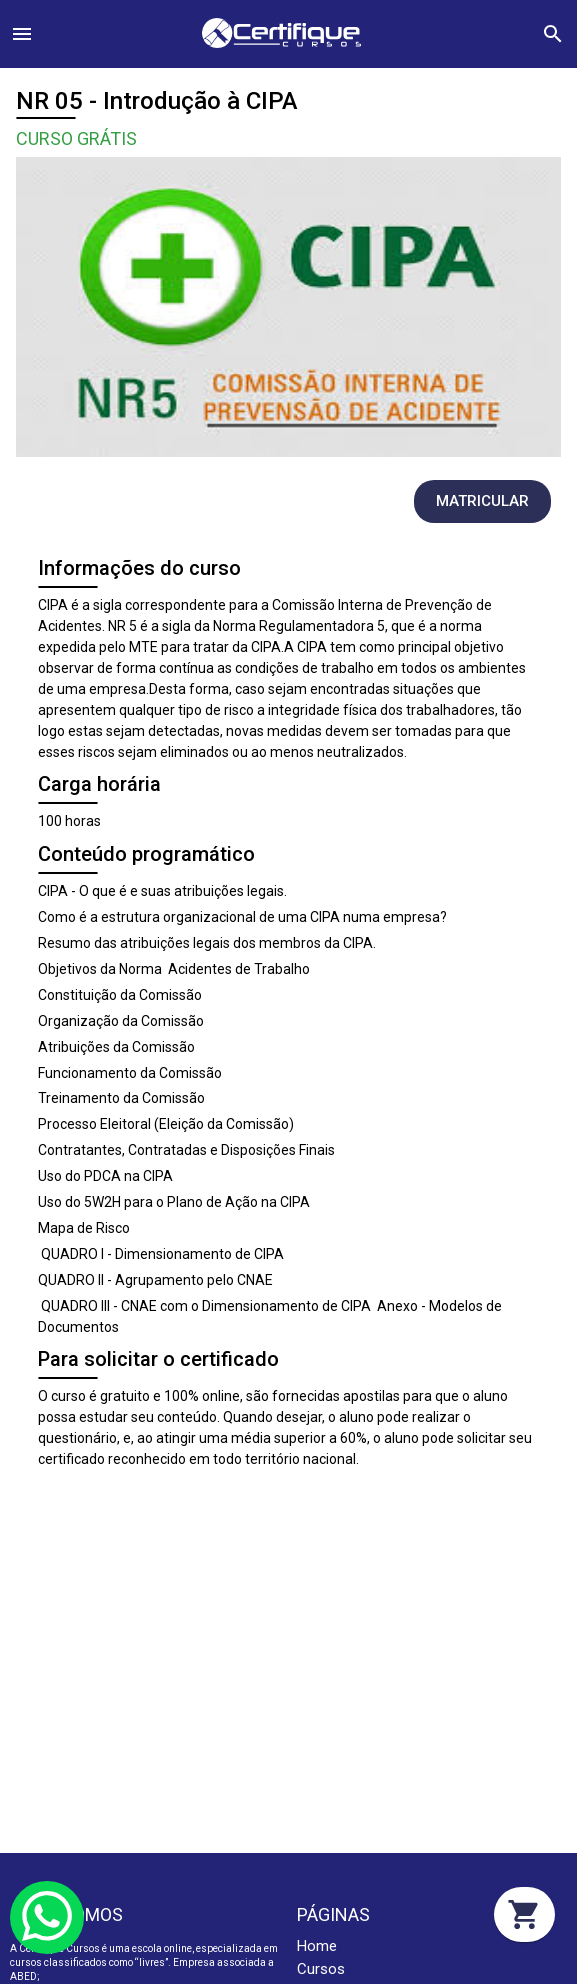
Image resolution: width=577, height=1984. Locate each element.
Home (317, 1946)
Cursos (321, 1969)
